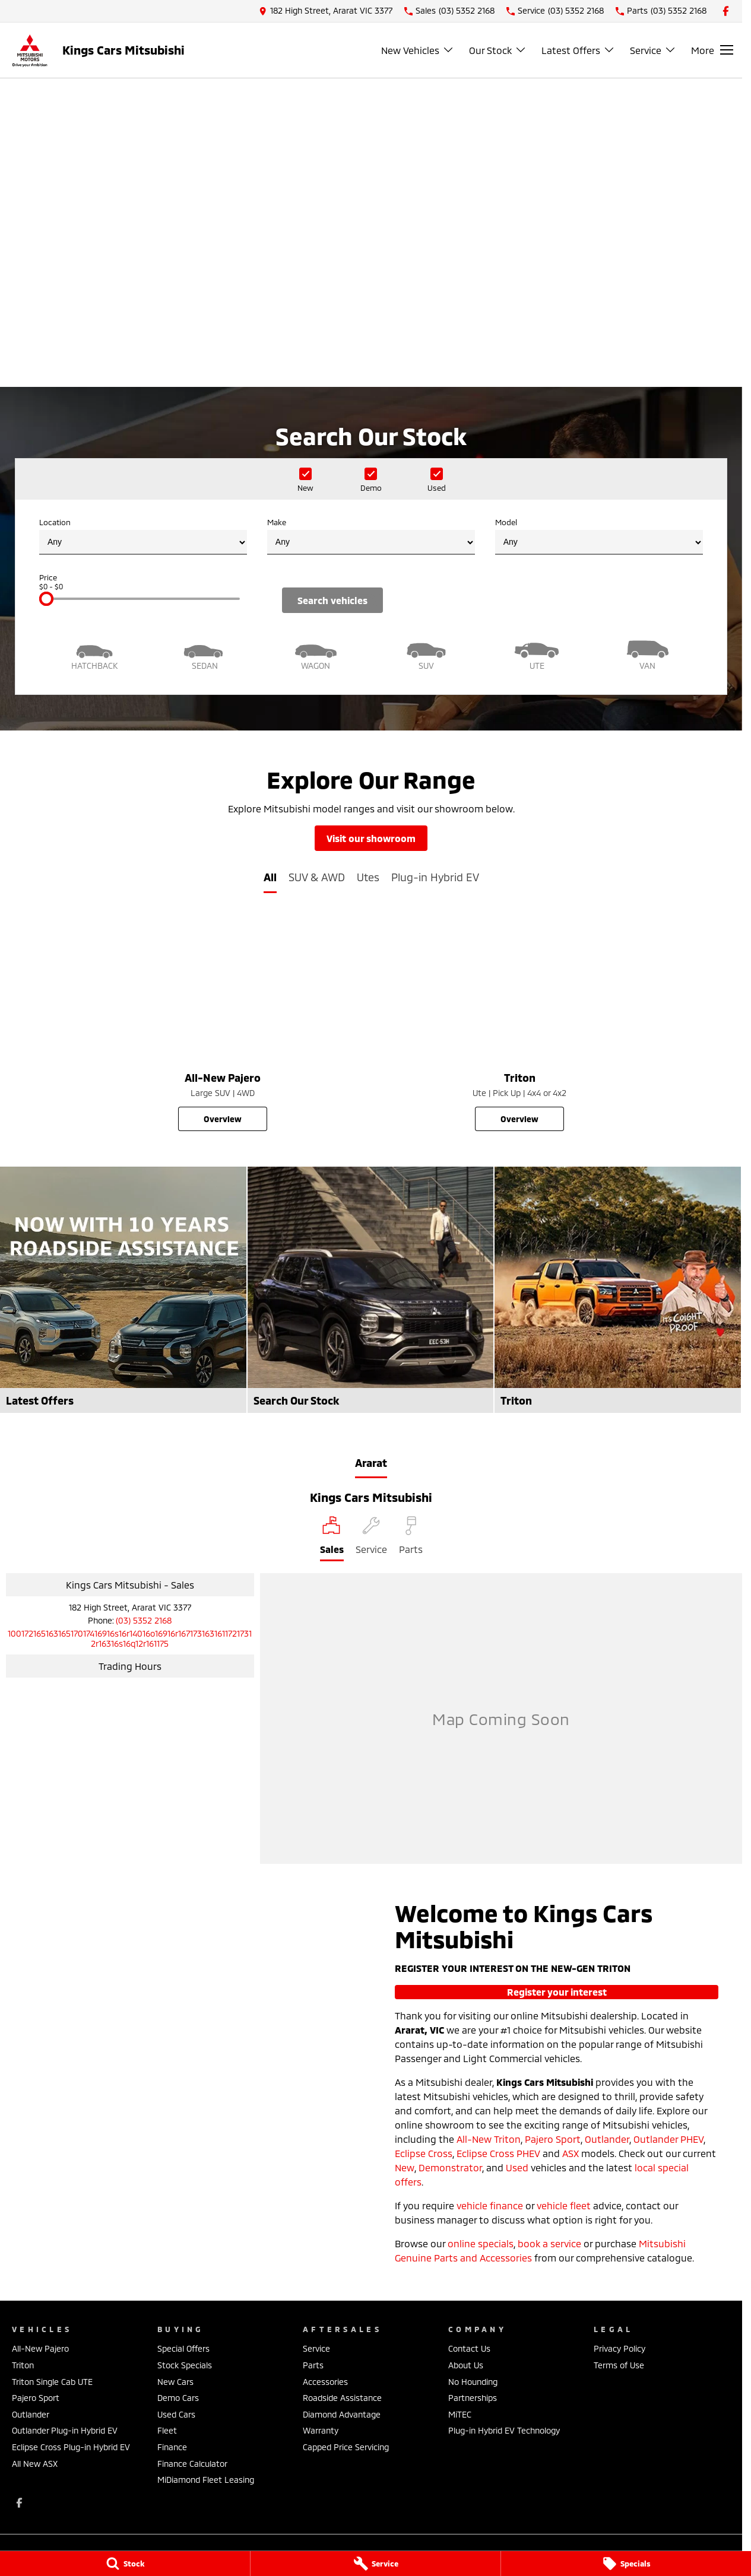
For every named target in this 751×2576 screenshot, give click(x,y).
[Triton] (519, 1022)
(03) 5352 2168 (144, 1620)
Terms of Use (619, 2365)
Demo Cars (178, 2398)
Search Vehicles (332, 600)
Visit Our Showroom (371, 838)
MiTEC (459, 2414)
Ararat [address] (371, 1462)
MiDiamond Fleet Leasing (205, 2480)
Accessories (325, 2382)
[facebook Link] (725, 11)
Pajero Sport (553, 2139)
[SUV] (426, 654)
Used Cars (176, 2414)
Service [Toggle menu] (653, 50)
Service (316, 2348)
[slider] (46, 599)
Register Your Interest (557, 1991)
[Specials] (626, 2563)
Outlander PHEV (668, 2139)
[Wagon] (316, 654)
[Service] (375, 2563)
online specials (481, 2243)
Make (371, 536)
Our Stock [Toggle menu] (498, 50)
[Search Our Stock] (371, 1290)
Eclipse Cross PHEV (498, 2153)
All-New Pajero (40, 2348)
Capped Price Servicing (346, 2447)
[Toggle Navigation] (712, 50)
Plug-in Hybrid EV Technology (504, 2430)
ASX (570, 2153)
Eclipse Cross (423, 2153)
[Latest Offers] (123, 1290)
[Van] (647, 654)
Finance (172, 2447)
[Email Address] (130, 1638)
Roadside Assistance (342, 2398)
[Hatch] (94, 654)
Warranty (320, 2430)
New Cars (175, 2382)
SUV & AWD (317, 877)
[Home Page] (29, 50)
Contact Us (469, 2348)
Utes (368, 877)
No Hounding (473, 2382)
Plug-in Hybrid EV (435, 877)
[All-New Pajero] (222, 1022)
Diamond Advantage (342, 2414)
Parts (313, 2365)
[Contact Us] (325, 11)
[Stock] (125, 2563)
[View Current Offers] (371, 309)
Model (599, 536)
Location (143, 536)
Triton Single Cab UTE (52, 2382)
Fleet (167, 2430)
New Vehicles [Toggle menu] (417, 50)
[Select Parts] (411, 1538)
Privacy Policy (619, 2348)
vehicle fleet (564, 2205)
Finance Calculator (192, 2464)
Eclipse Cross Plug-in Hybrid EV (71, 2447)
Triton (23, 2365)
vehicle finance (490, 2205)
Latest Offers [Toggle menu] (578, 50)
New (404, 2167)
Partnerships (472, 2398)
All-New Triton (489, 2139)
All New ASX (35, 2464)
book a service (549, 2243)
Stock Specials (184, 2365)
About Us (465, 2365)
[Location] (332, 1538)
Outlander (607, 2139)
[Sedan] (205, 654)
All (270, 877)
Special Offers (183, 2348)
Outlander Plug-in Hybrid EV (65, 2430)
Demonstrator (450, 2167)
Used (517, 2167)
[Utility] (536, 654)
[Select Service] (371, 1538)
